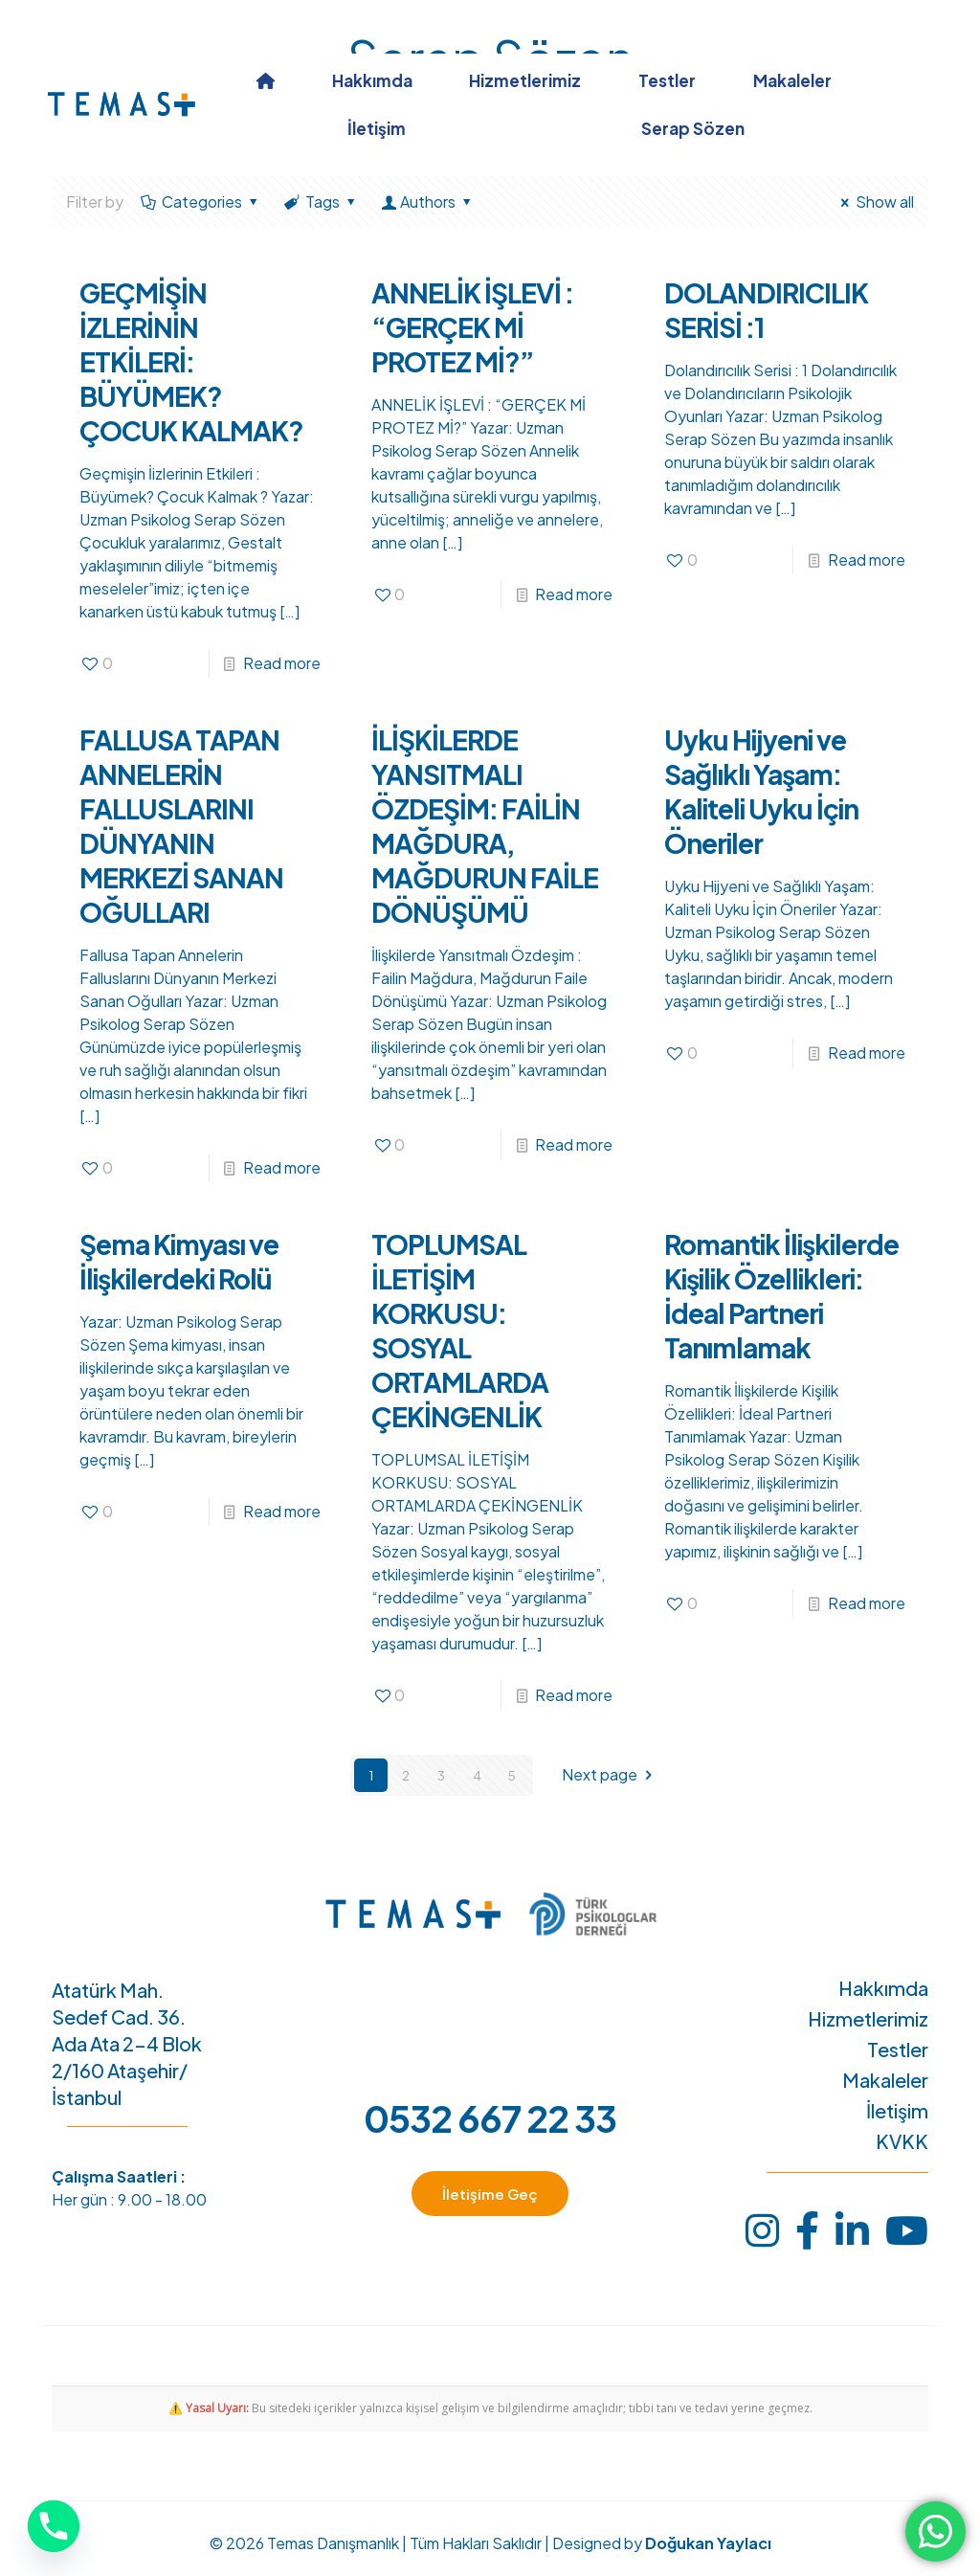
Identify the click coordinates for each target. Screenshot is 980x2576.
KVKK (902, 2141)
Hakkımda (883, 1988)
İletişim (897, 2110)
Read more (282, 663)
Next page (610, 1775)
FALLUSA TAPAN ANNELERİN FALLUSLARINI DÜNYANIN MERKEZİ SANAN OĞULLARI (181, 826)
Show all (874, 201)
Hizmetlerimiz (868, 2018)
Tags (321, 201)
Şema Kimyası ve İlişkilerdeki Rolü (178, 1261)
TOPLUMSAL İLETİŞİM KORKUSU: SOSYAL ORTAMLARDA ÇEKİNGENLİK (459, 1330)
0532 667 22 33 (490, 2117)
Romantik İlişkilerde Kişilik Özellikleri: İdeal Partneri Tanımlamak (781, 1295)
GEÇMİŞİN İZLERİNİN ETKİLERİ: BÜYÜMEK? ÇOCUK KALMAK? (191, 361)
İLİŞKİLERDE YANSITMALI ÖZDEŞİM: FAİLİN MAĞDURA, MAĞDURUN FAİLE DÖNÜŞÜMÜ (484, 826)
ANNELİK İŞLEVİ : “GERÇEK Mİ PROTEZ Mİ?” (472, 327)
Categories (201, 201)
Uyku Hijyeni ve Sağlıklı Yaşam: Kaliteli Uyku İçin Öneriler (761, 791)
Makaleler (885, 2080)
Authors (428, 201)
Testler (897, 2049)
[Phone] (53, 2526)
